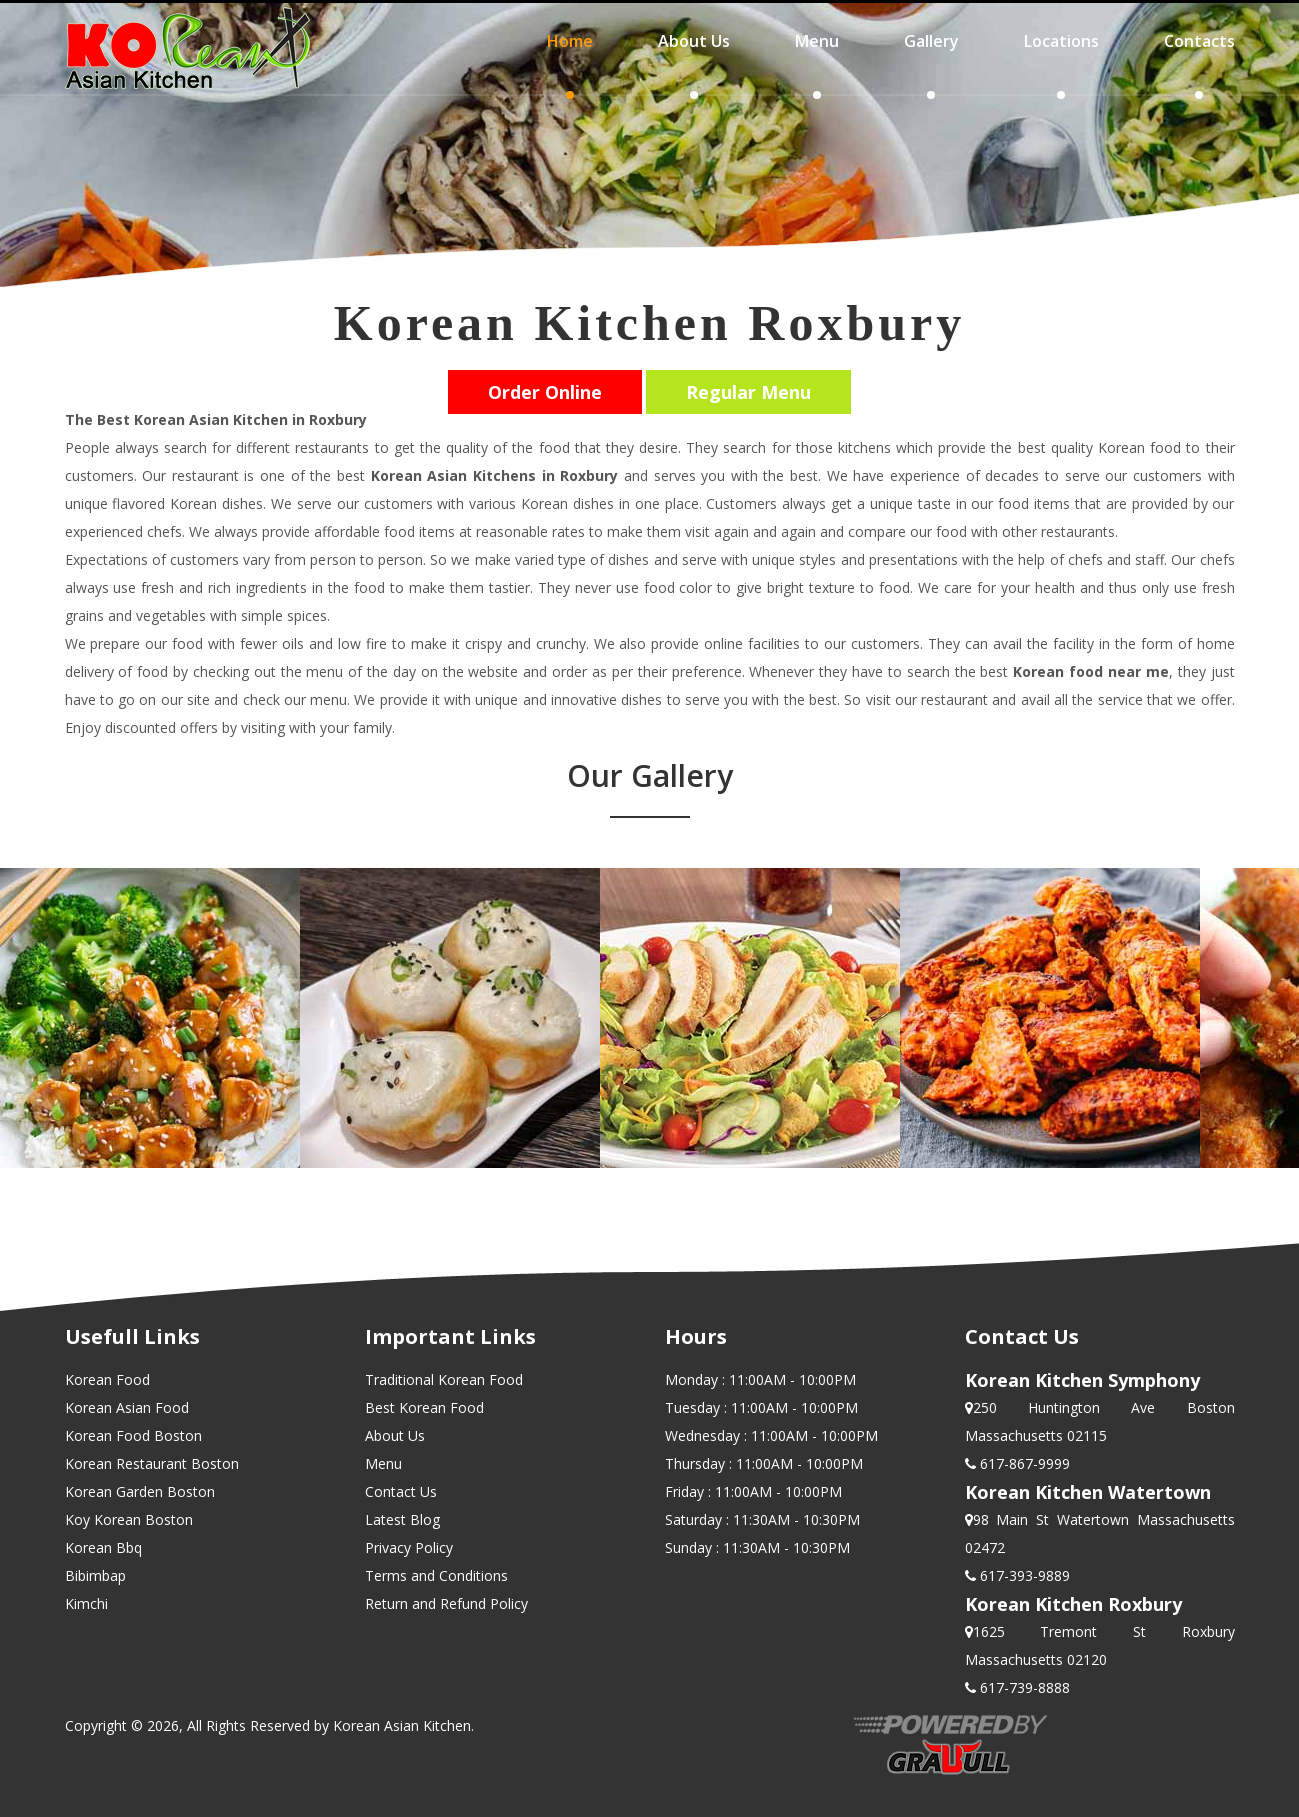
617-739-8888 (1023, 1687)
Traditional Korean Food (444, 1379)
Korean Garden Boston (140, 1491)
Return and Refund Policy (446, 1603)
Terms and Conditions (436, 1575)
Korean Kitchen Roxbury (1073, 1604)
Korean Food (107, 1379)
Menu (383, 1463)
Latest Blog (402, 1519)
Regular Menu (748, 392)
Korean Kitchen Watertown (1088, 1492)
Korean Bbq (103, 1547)
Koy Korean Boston (129, 1519)
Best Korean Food (424, 1407)
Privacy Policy (409, 1547)
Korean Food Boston (133, 1435)
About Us (395, 1435)
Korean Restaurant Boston (152, 1463)
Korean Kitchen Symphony (1082, 1380)
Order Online (545, 392)
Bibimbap (95, 1575)
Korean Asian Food (127, 1407)
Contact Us (401, 1491)
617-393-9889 (1023, 1575)
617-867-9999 (1023, 1463)
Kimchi (86, 1603)
